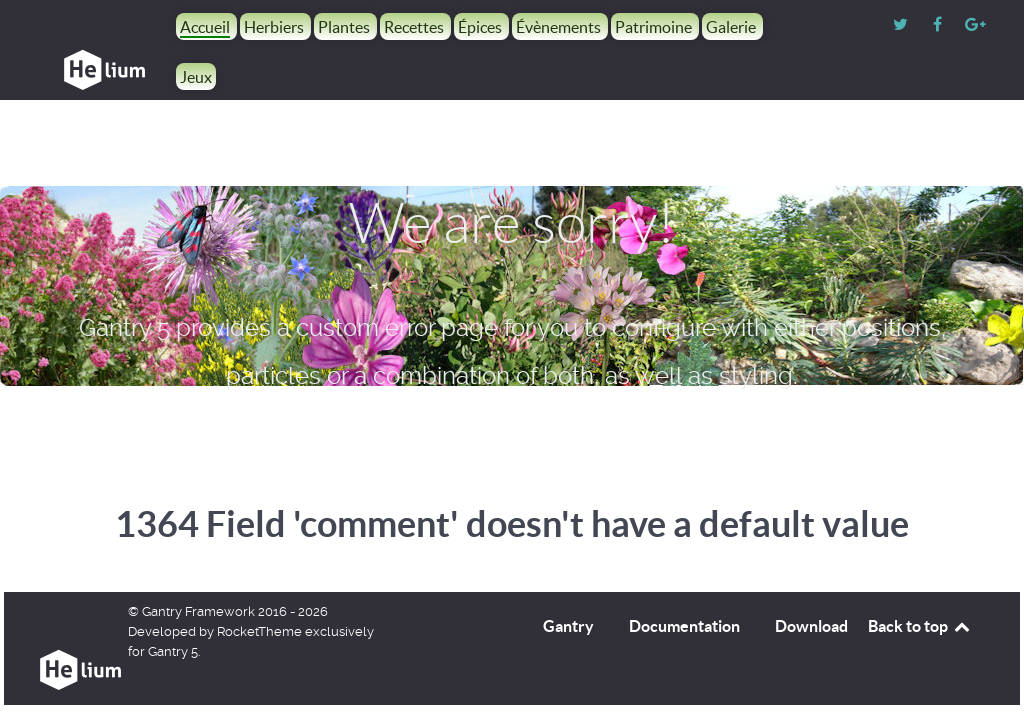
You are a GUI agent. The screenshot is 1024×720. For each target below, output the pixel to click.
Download (811, 626)
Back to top (920, 626)
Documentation (684, 626)
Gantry (568, 626)
